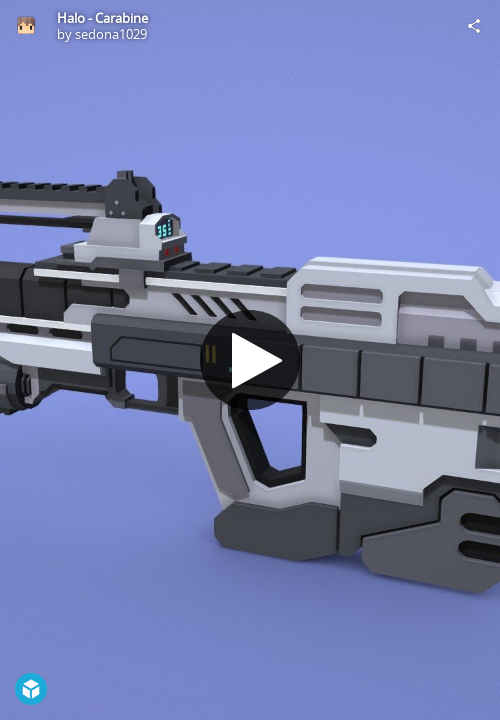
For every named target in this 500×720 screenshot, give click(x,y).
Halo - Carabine (102, 18)
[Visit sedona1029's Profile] (26, 26)
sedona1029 (111, 34)
